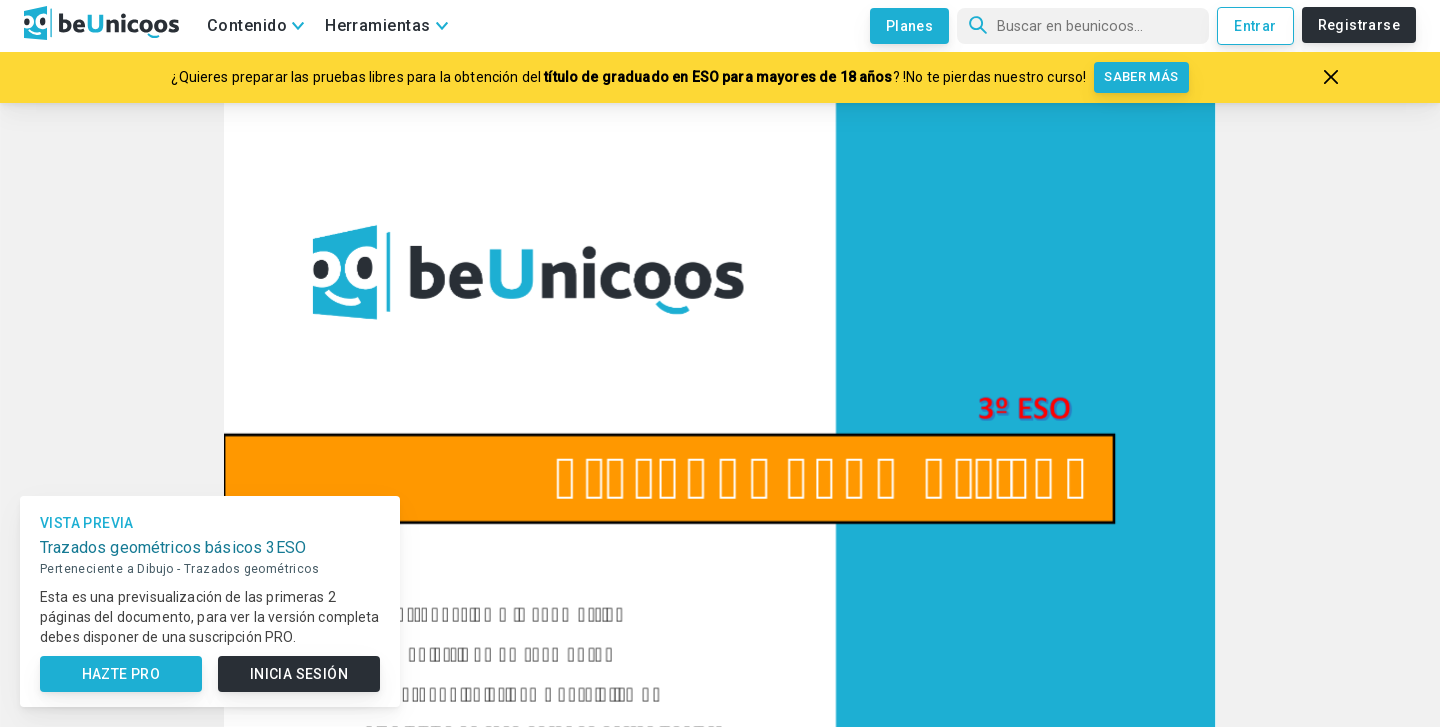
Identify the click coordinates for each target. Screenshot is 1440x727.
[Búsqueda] (1083, 26)
